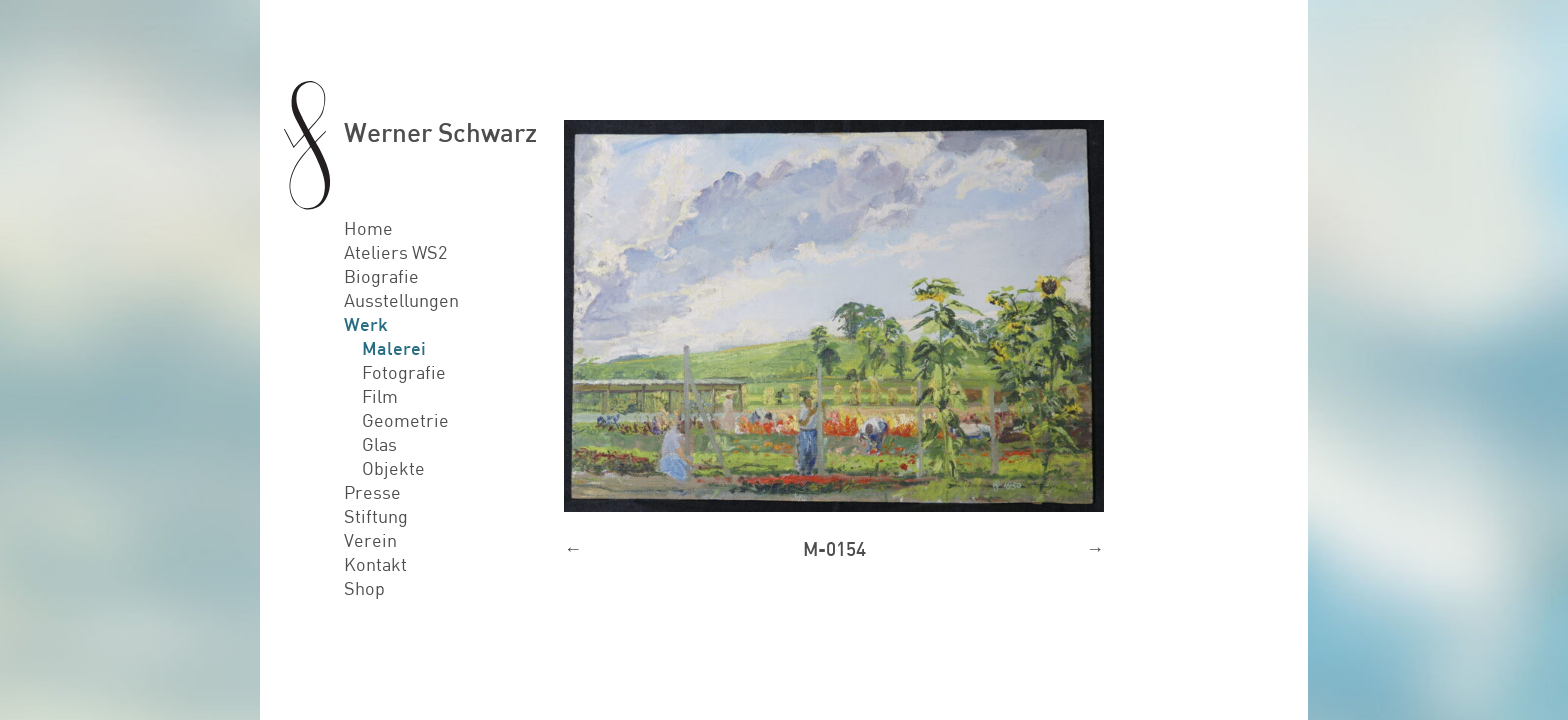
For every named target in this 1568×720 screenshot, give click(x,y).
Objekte (393, 468)
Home (368, 228)
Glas (379, 444)
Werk (366, 324)
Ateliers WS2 (395, 252)
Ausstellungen (401, 300)
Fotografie (404, 372)
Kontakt (375, 564)
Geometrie (405, 420)
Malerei (394, 348)
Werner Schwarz (440, 131)
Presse (372, 492)
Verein (370, 540)
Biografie (381, 276)
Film (380, 396)
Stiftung (376, 516)
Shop (364, 588)
